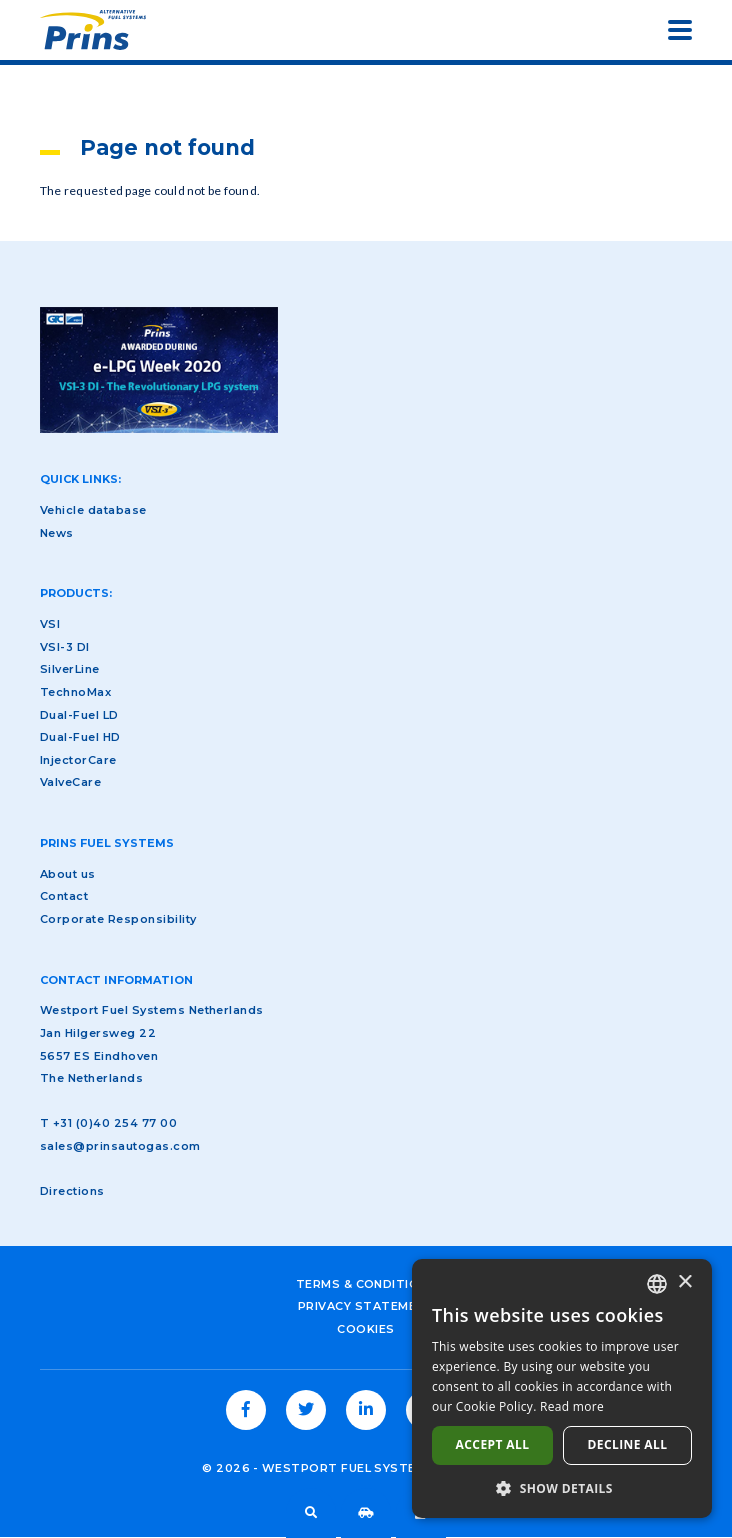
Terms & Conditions (366, 1284)
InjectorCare (78, 760)
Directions (72, 1191)
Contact (64, 896)
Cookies (365, 1329)
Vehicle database (366, 1513)
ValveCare (70, 782)
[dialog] (562, 1388)
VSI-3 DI (65, 647)
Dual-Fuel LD (79, 715)
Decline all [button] (628, 1444)
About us (68, 874)
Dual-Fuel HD (80, 737)
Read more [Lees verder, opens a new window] (572, 1406)
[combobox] (657, 1284)
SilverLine (70, 669)
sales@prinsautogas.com (120, 1146)
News (57, 533)
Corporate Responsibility (118, 919)
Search (311, 1513)
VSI (50, 624)
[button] (562, 1488)
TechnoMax (75, 692)
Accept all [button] (493, 1444)
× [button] (684, 1282)
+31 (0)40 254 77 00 (115, 1123)
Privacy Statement (366, 1306)
